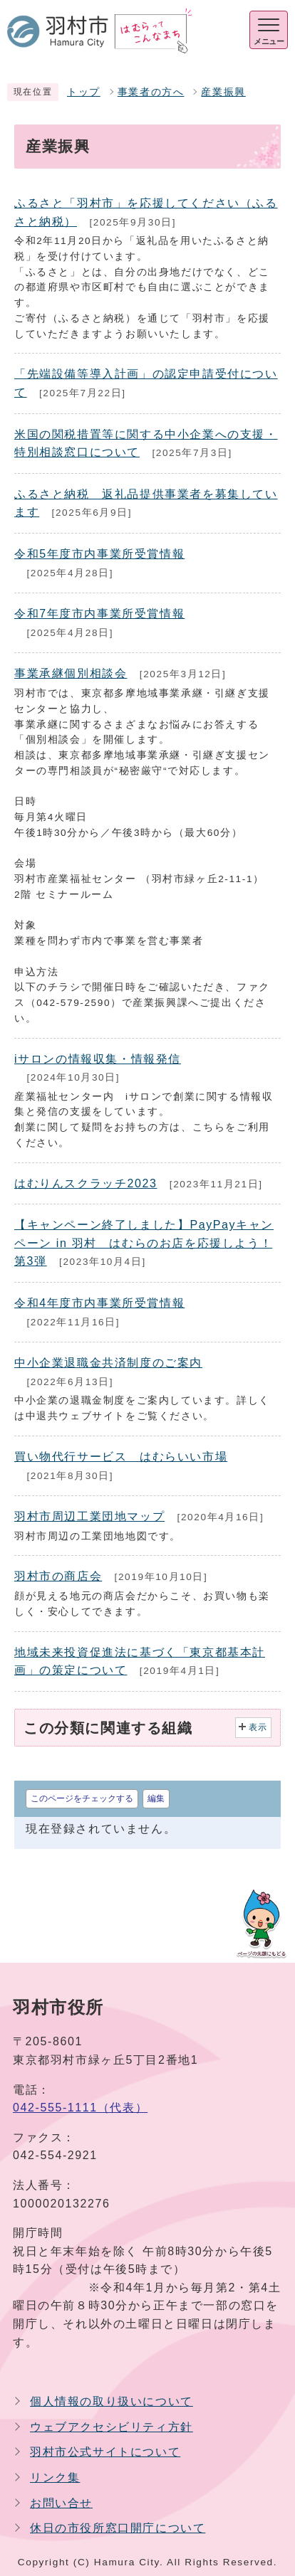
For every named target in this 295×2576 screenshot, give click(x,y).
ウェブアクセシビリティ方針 (111, 2427)
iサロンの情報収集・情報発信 (97, 1059)
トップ (83, 92)
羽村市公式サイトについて (105, 2452)
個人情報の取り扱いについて (111, 2401)
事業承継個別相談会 (70, 673)
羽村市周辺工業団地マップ (89, 1516)
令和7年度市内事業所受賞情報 (99, 614)
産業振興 (223, 92)
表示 (258, 1727)
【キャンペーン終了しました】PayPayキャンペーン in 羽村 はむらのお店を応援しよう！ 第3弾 (144, 1243)
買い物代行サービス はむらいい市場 (120, 1457)
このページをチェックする (82, 1798)
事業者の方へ (151, 92)
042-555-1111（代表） (80, 2107)
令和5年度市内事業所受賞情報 (99, 554)
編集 (156, 1798)
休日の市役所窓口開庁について (117, 2528)
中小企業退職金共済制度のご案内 (108, 1363)
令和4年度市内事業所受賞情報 (99, 1303)
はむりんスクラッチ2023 (85, 1183)
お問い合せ (61, 2503)
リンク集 (55, 2477)
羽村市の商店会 (58, 1576)
